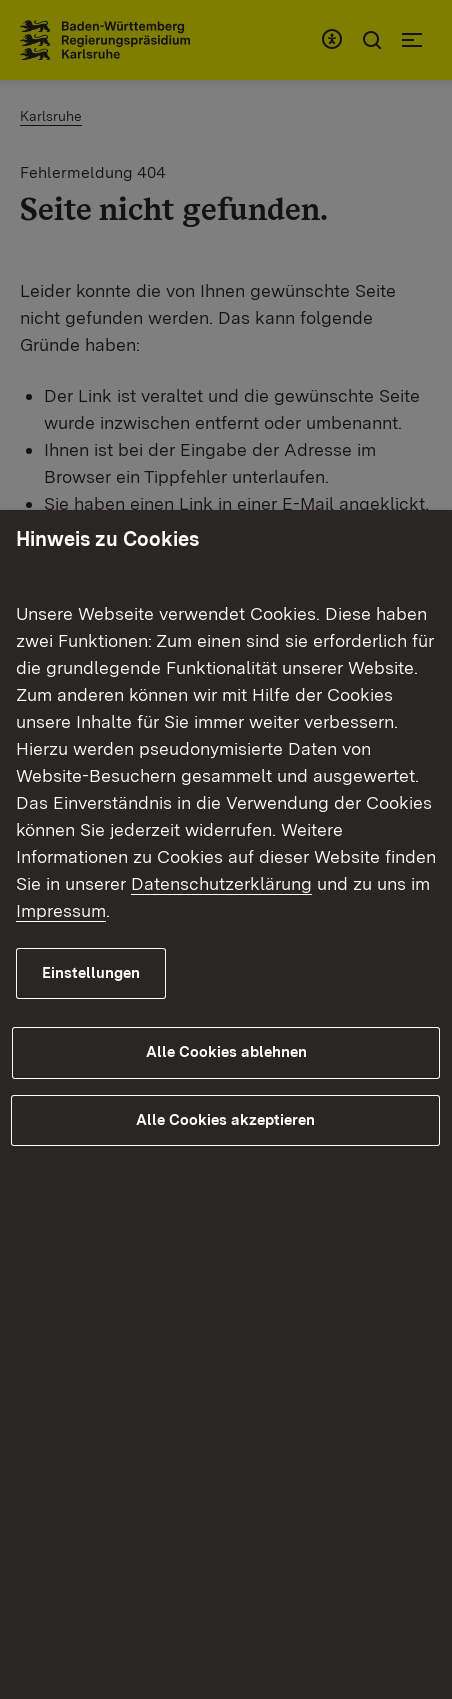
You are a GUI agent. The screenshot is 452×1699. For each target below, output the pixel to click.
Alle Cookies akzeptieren (225, 1120)
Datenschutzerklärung (221, 883)
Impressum (61, 910)
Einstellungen (91, 973)
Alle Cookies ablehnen (226, 1052)
